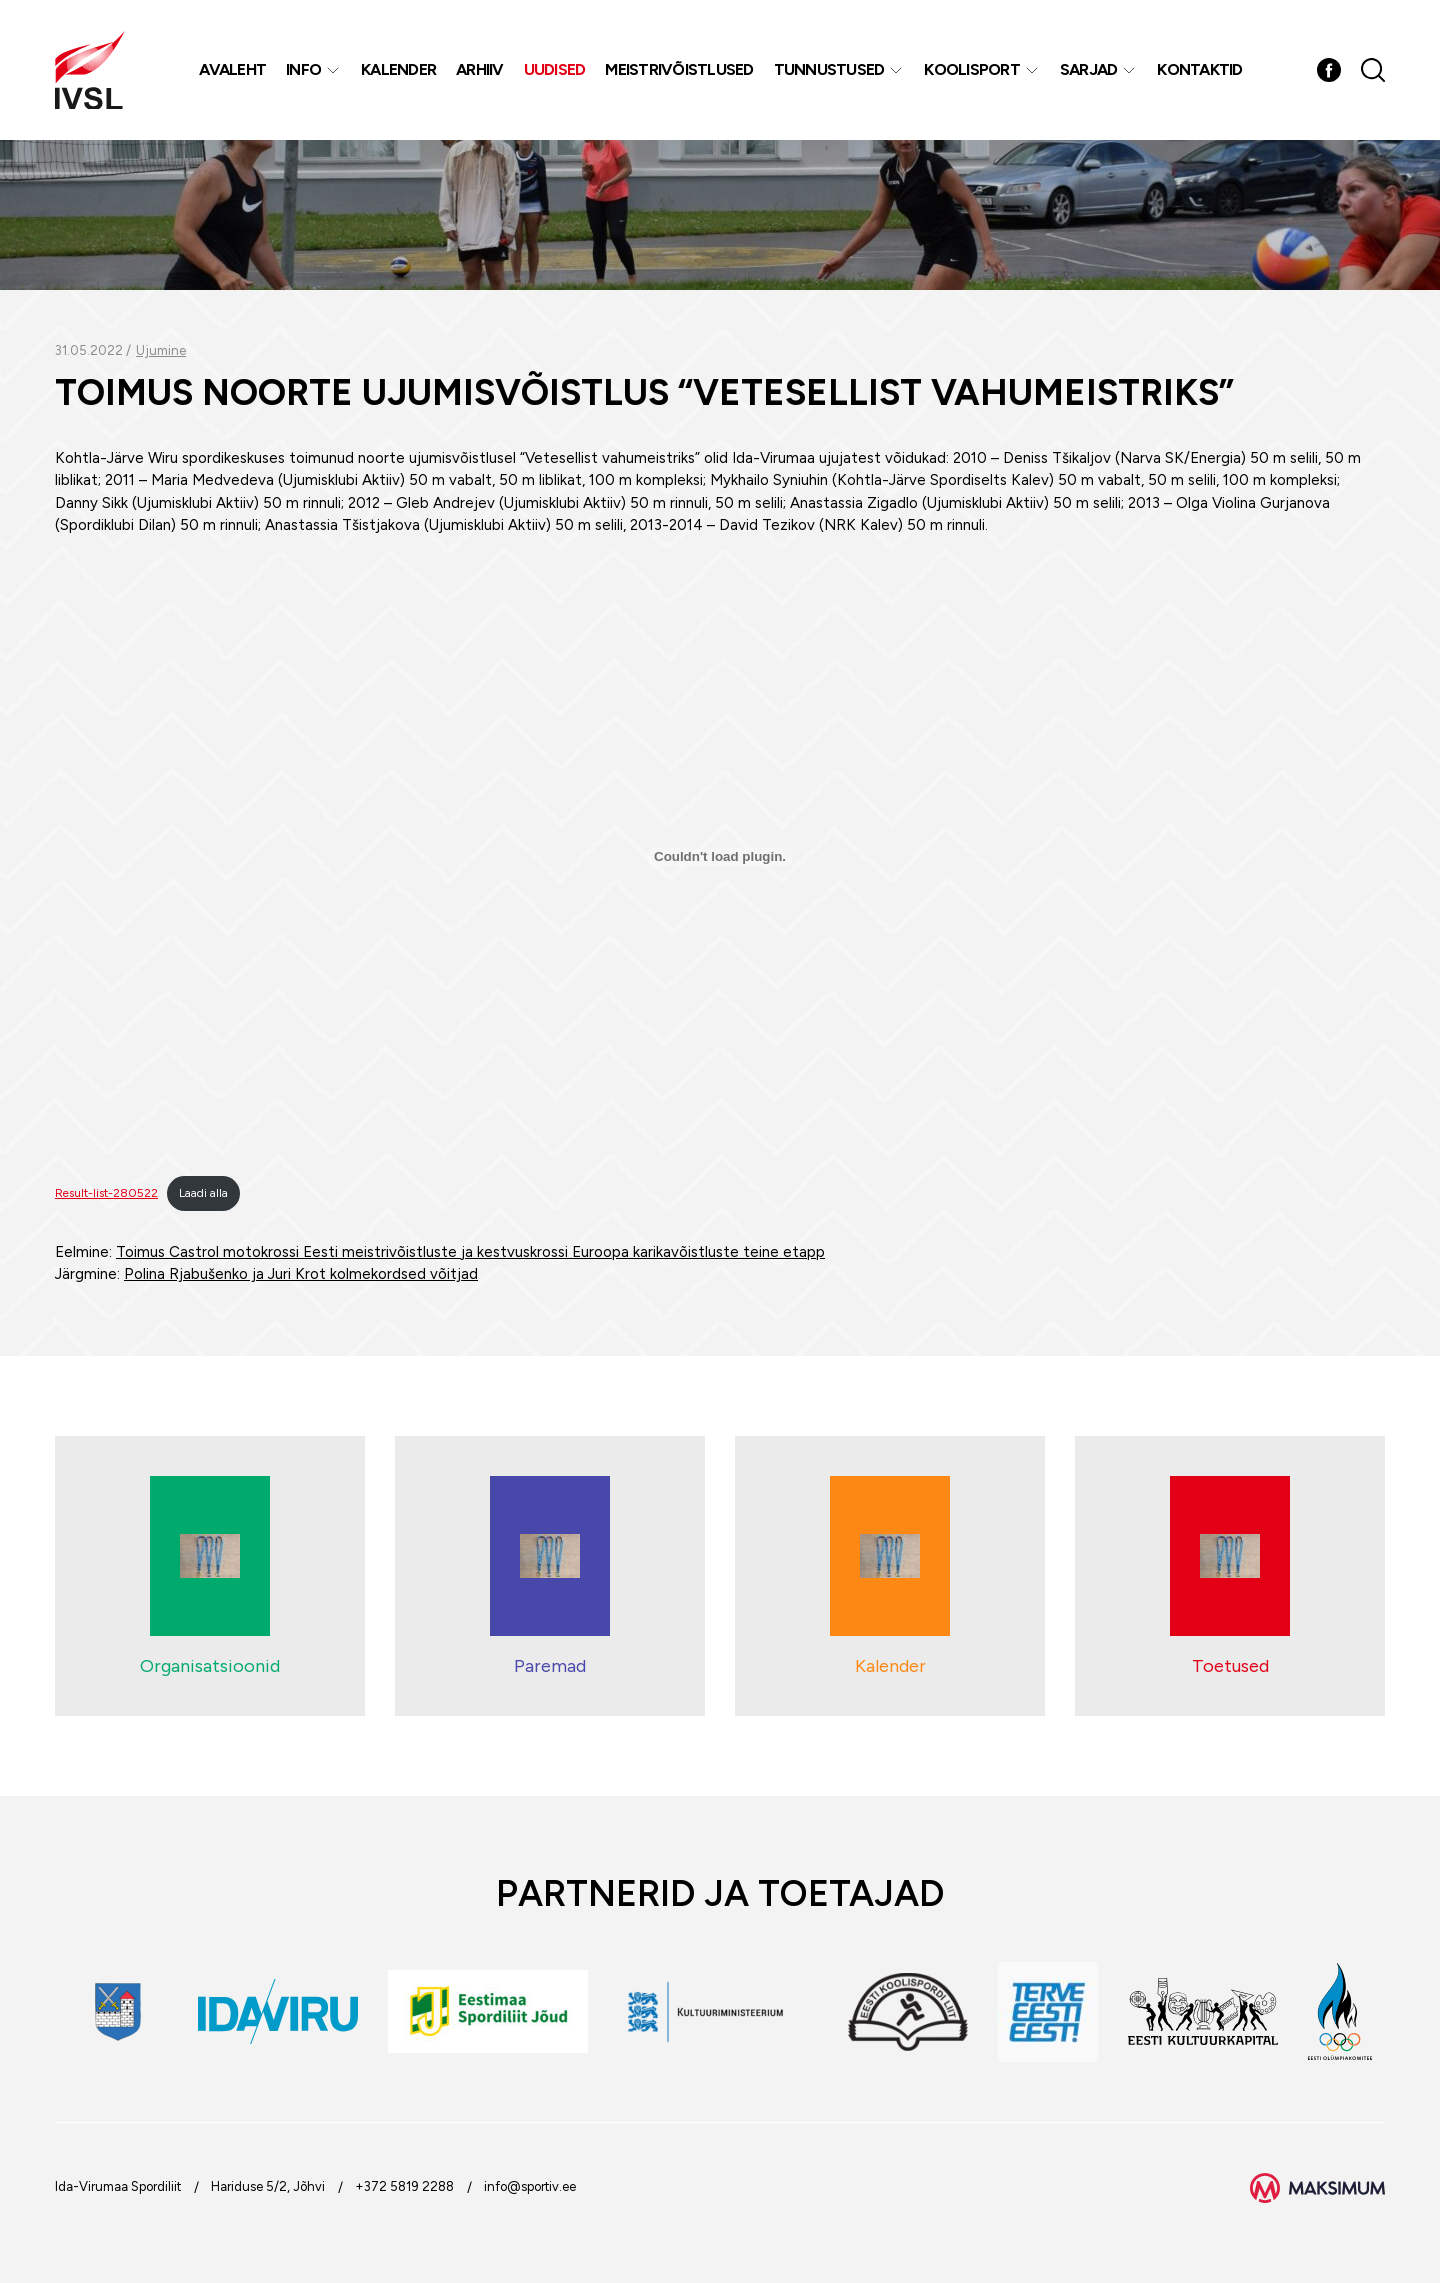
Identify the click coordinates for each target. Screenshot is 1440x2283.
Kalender (398, 69)
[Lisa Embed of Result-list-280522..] (720, 857)
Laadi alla (203, 1193)
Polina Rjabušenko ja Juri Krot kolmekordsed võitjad (301, 1274)
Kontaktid (1199, 69)
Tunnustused (829, 69)
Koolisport (972, 69)
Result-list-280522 (106, 1193)
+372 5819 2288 (404, 2186)
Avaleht (232, 69)
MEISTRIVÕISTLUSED (679, 69)
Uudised (555, 69)
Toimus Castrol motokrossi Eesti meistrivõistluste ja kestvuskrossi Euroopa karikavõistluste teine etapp (470, 1252)
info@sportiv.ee (530, 2186)
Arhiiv (480, 69)
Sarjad (1089, 69)
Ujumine (161, 350)
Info (303, 69)
